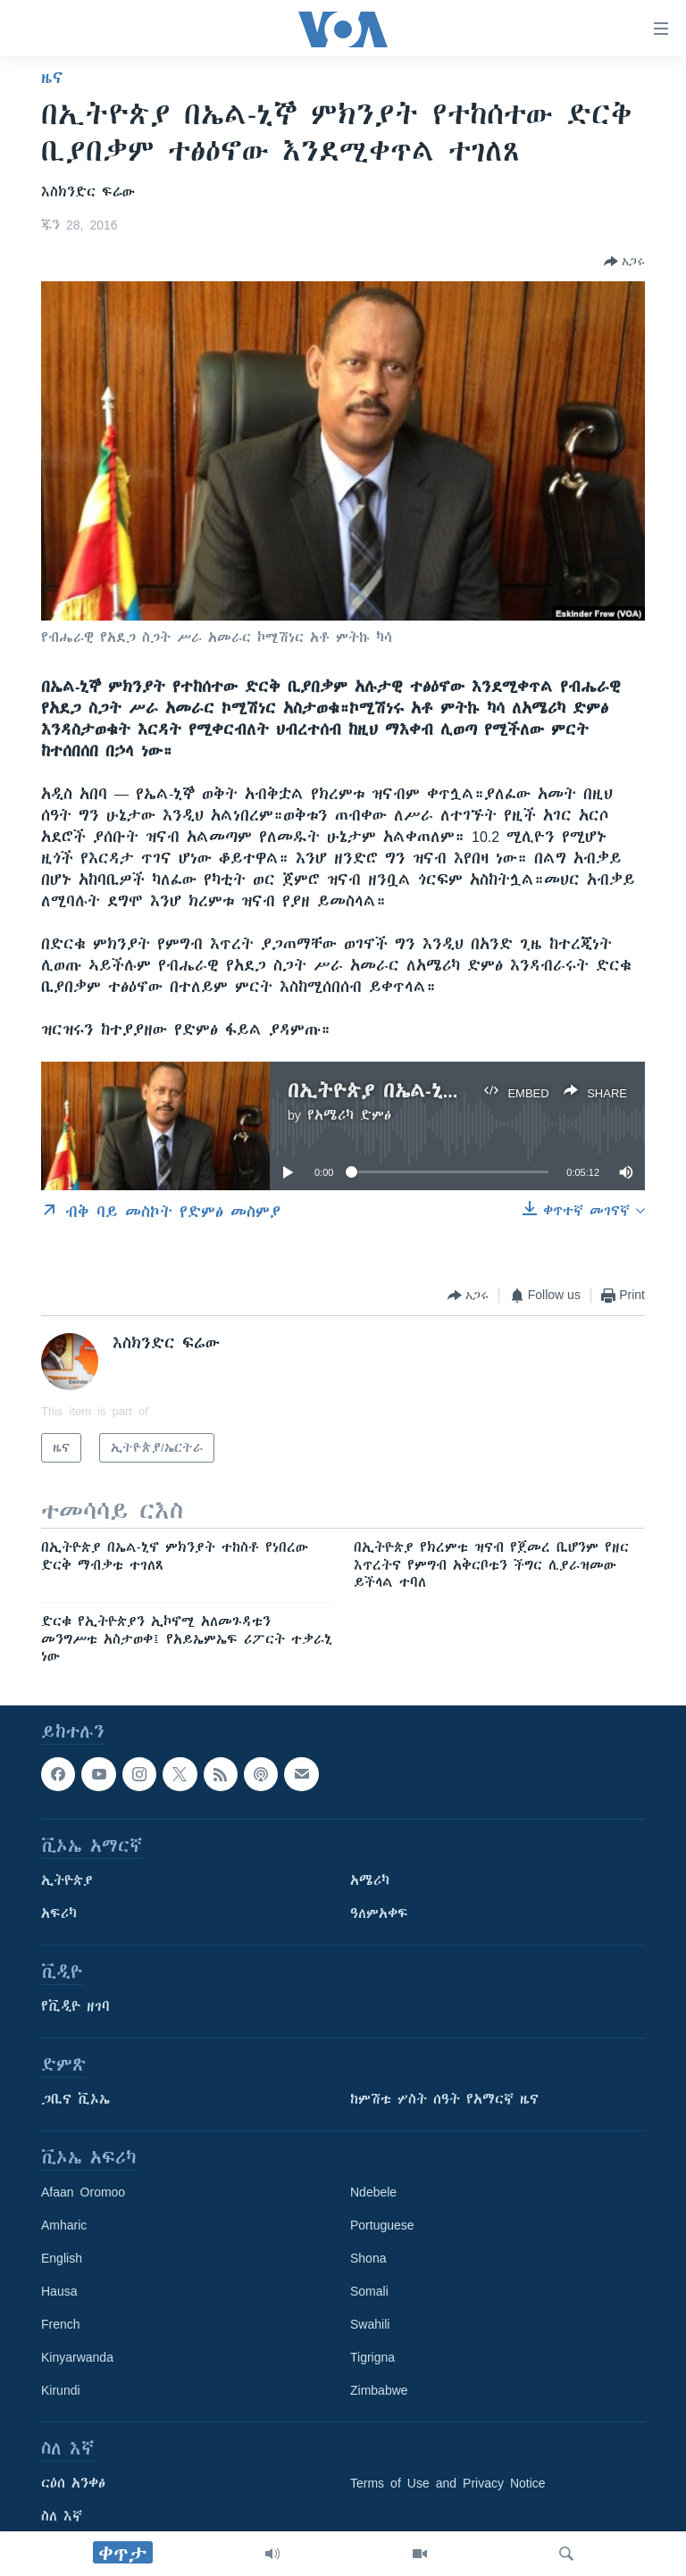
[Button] (624, 261)
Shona (368, 2258)
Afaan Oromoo (83, 2192)
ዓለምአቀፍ (379, 1913)
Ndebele (373, 2192)
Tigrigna (372, 2357)
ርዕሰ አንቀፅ (73, 2483)
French (60, 2324)
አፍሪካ (59, 1913)
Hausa (59, 2291)
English (61, 2258)
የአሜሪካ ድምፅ (349, 1115)
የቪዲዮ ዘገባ (75, 2006)
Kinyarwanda (77, 2357)
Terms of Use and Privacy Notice (448, 2483)
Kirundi (60, 2390)
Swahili (369, 2324)
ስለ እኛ (61, 2516)
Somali (369, 2291)
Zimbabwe (379, 2390)
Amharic (64, 2225)
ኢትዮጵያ (67, 1880)
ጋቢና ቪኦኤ (75, 2099)
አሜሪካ (369, 1880)
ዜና (52, 78)
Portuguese (382, 2225)
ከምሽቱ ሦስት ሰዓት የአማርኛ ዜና (444, 2099)
